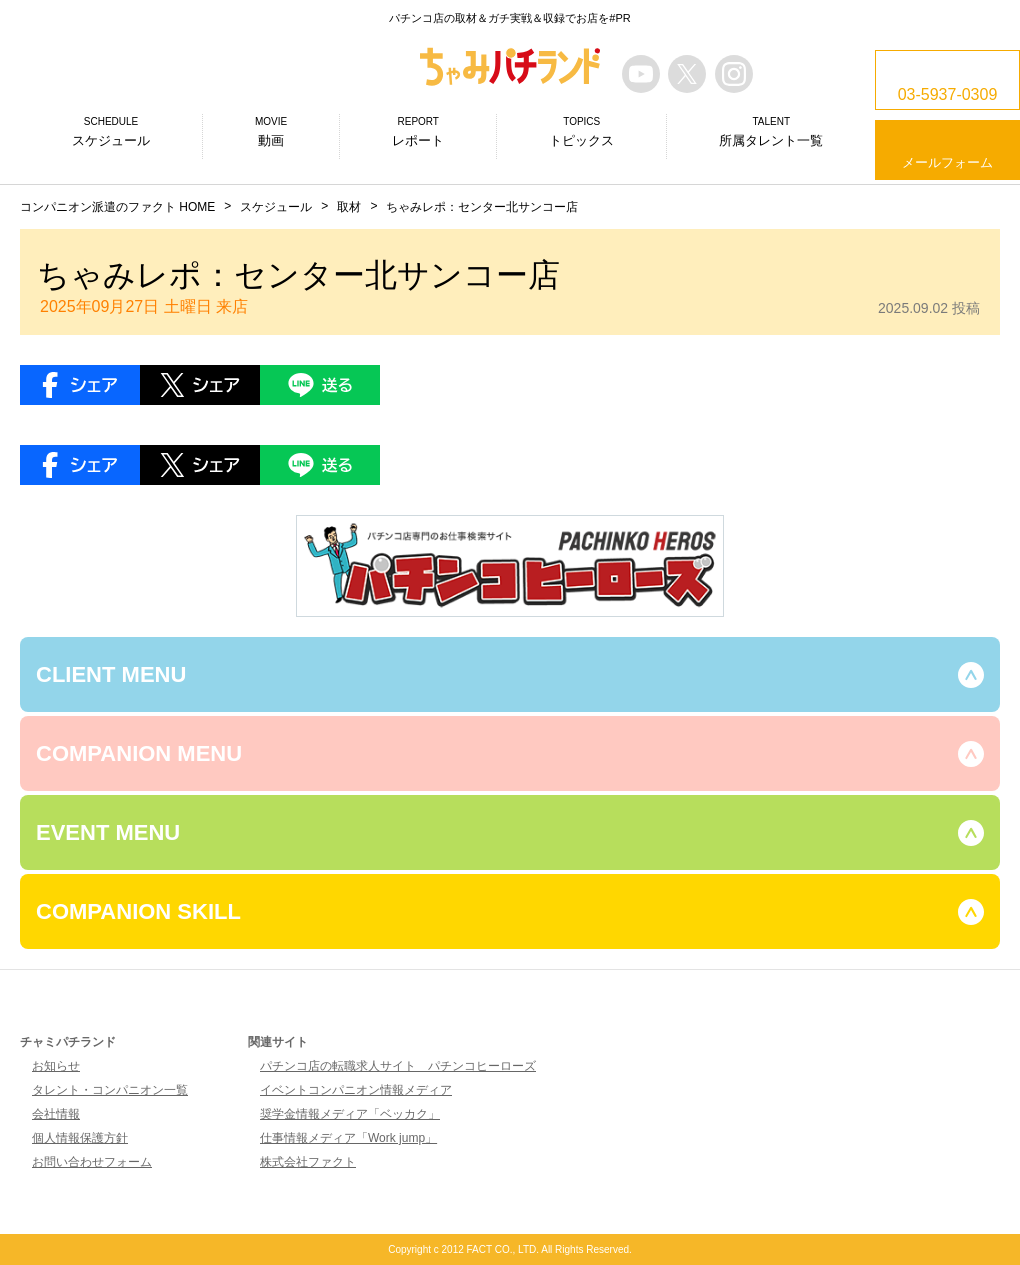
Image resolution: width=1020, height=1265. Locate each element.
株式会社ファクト (308, 1162)
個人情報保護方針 (80, 1138)
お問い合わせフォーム (92, 1162)
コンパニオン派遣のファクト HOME (117, 207)
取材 (349, 207)
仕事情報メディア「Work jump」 (348, 1138)
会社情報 (56, 1114)
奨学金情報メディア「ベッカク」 (350, 1114)
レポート (418, 131)
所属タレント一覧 (771, 131)
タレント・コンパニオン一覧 (110, 1090)
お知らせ (56, 1066)
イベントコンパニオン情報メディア (356, 1090)
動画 (271, 131)
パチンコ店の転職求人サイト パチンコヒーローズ (398, 1066)
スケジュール (111, 131)
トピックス (581, 131)
